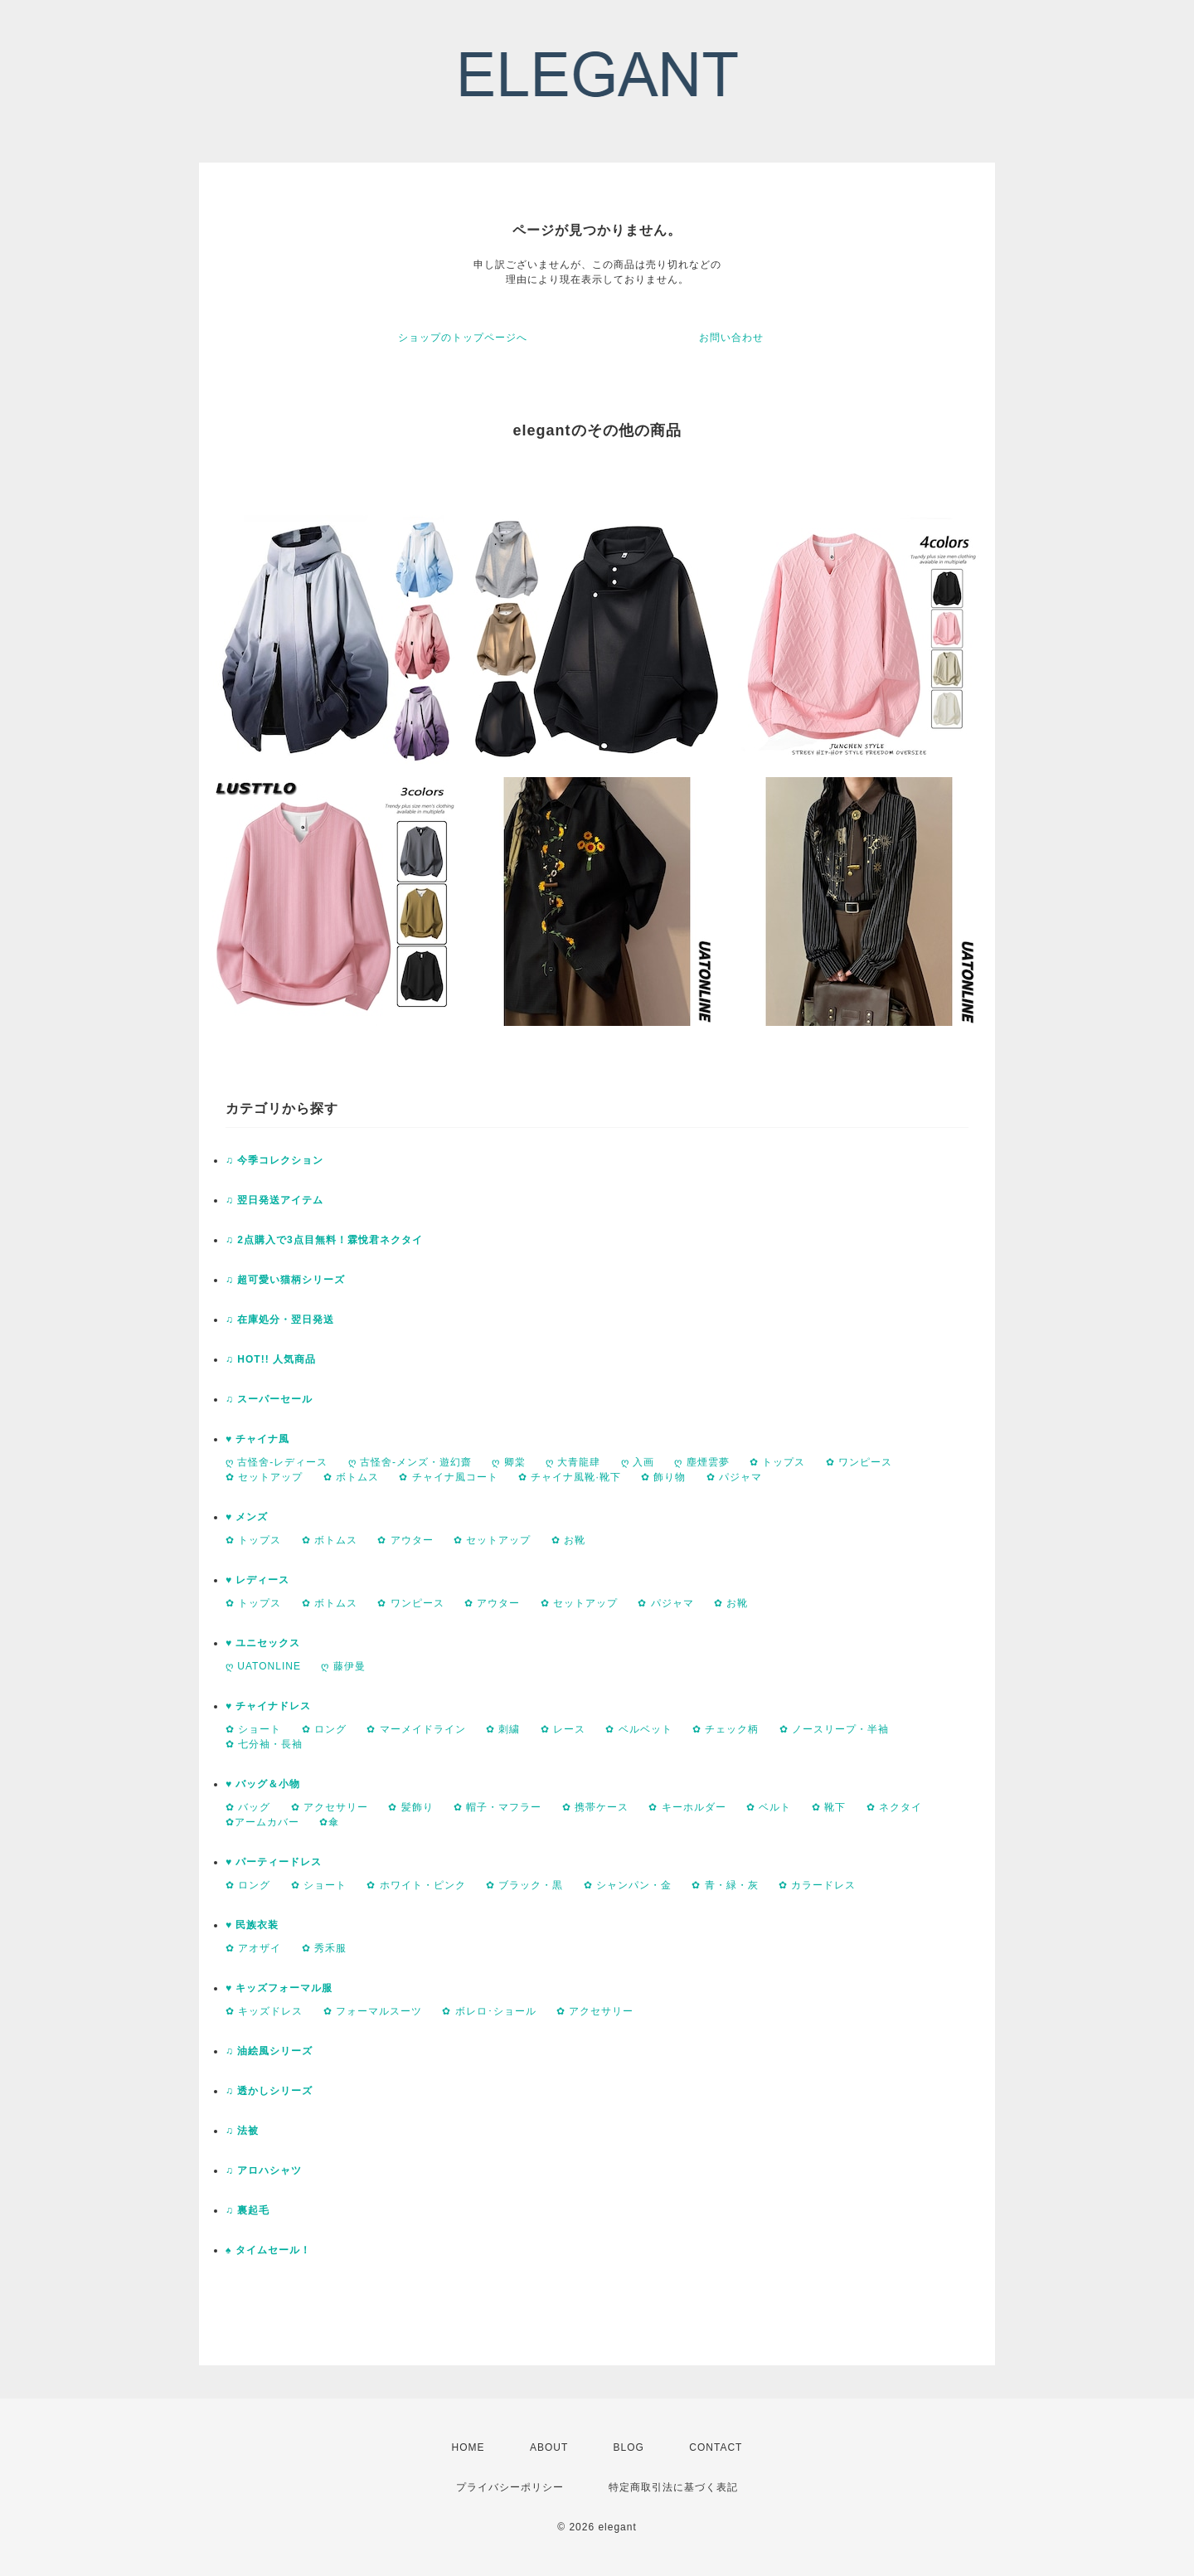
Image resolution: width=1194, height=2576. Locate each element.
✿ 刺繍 (503, 1729)
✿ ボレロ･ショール (489, 2011)
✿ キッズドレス (264, 2011)
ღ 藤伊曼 (343, 1666)
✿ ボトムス (351, 1477)
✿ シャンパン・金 (628, 1885)
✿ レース (563, 1729)
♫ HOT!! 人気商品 (271, 1359)
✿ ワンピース (859, 1462)
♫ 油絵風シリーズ (269, 2051)
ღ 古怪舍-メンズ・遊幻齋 (410, 1462)
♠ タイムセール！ (268, 2250)
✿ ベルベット (638, 1729)
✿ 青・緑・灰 (725, 1885)
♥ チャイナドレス (268, 1706)
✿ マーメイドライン (415, 1729)
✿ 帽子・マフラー (497, 1807)
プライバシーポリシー (510, 2487)
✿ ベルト (768, 1807)
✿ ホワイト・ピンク (415, 1885)
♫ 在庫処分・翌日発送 (280, 1319)
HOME (468, 2447)
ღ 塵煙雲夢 (701, 1462)
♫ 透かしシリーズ (269, 2091)
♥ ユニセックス (263, 1643)
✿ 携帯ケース (595, 1807)
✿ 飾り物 (663, 1477)
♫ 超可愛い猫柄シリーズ (285, 1280)
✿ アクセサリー (329, 1807)
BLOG (629, 2447)
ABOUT (549, 2447)
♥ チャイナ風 (257, 1439)
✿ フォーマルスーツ (372, 2011)
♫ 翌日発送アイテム (274, 1200)
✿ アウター (405, 1540)
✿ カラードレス (817, 1885)
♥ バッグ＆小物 (263, 1784)
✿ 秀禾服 (324, 1948)
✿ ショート (253, 1729)
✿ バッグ (248, 1807)
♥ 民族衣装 (252, 1925)
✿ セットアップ (264, 1477)
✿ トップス (777, 1462)
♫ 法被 (242, 2130)
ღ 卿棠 (508, 1462)
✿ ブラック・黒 (524, 1885)
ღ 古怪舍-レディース (277, 1462)
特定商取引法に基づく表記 (673, 2487)
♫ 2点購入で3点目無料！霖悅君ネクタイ (324, 1240)
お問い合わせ (731, 337)
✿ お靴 (568, 1540)
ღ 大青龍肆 (573, 1462)
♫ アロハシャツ (264, 2170)
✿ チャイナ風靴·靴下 (569, 1477)
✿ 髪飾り (410, 1807)
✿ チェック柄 (725, 1729)
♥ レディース (257, 1580)
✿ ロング (324, 1729)
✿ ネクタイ (894, 1807)
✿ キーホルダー (687, 1807)
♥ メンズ (247, 1517)
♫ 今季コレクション (274, 1160)
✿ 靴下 (829, 1807)
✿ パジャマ (734, 1477)
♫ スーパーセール (269, 1399)
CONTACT (715, 2447)
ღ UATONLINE (263, 1666)
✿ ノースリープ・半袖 (834, 1729)
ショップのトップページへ (462, 337)
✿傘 (329, 1822)
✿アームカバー (262, 1822)
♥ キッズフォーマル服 (279, 1988)
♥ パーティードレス (274, 1862)
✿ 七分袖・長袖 (264, 1744)
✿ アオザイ (253, 1948)
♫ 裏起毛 (247, 2210)
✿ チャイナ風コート (448, 1477)
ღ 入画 (637, 1462)
